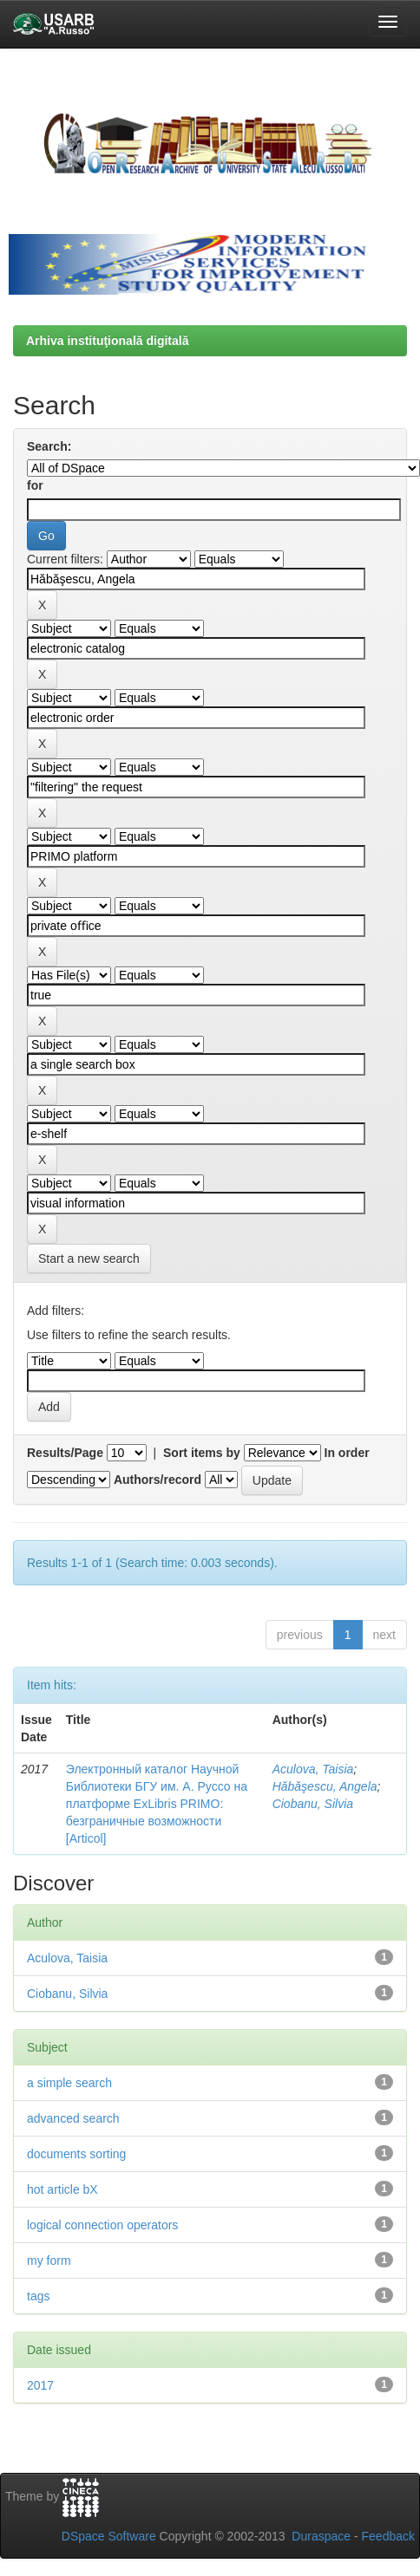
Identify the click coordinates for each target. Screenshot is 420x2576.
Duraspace (321, 2536)
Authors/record (157, 1479)
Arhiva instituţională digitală (107, 341)
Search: (49, 446)
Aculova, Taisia (313, 1769)
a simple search (69, 2083)
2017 (40, 2385)
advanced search (73, 2118)
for (35, 485)
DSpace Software (109, 2536)
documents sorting (76, 2154)
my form (49, 2260)
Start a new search (89, 1258)
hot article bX (62, 2189)
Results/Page (65, 1453)
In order (347, 1453)
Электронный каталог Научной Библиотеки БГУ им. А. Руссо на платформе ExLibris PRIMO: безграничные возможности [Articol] (156, 1803)
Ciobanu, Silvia (312, 1804)
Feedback (388, 2536)
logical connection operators (102, 2225)
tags (38, 2296)
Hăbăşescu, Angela (324, 1786)
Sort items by (201, 1453)
